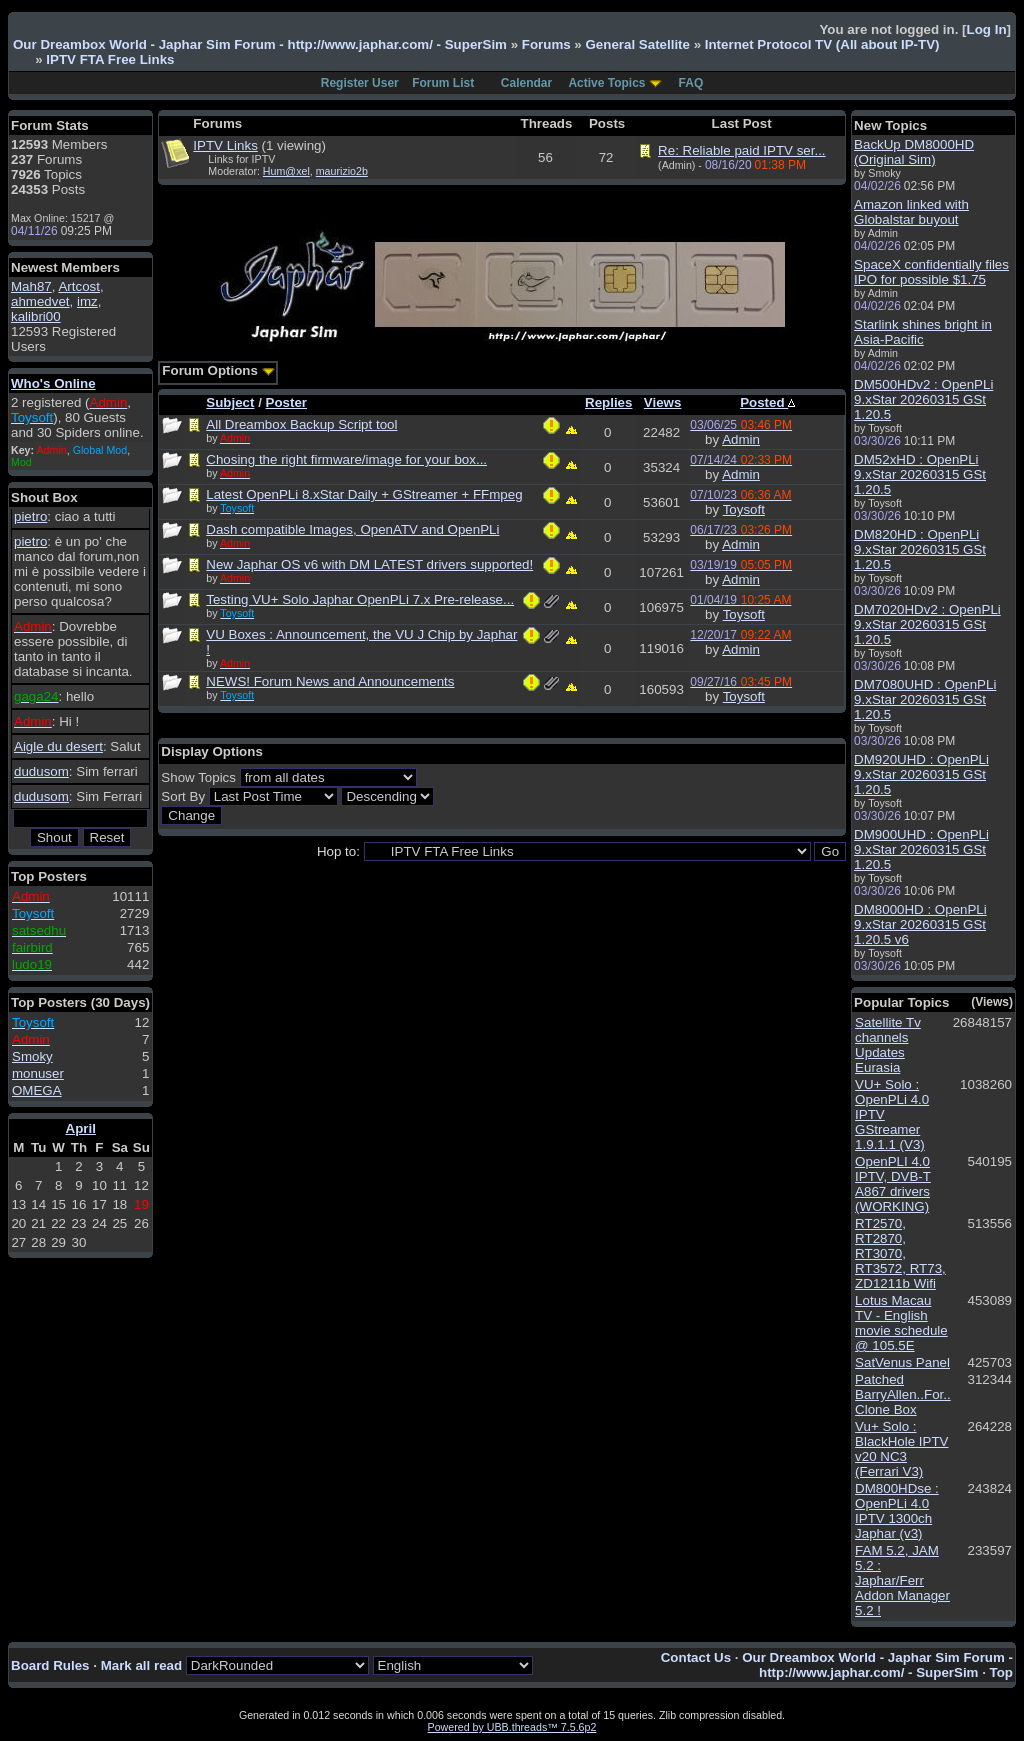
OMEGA (37, 1090)
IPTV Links (225, 145)
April (81, 1128)
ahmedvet (40, 301)
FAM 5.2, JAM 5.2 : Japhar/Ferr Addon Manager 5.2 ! (902, 1580)
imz (87, 301)
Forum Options (218, 370)
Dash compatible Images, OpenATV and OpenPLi (352, 529)
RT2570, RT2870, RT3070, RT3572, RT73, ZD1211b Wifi (900, 1253)
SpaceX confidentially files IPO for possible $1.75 (931, 272)
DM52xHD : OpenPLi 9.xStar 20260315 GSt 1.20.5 (920, 474)
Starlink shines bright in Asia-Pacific (923, 332)
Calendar (526, 83)
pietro (30, 516)
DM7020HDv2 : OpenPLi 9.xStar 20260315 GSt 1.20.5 (927, 624)
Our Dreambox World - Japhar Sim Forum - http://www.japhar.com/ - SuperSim (260, 44)
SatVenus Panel (902, 1362)
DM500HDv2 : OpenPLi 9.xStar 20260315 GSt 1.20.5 (923, 399)
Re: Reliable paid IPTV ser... (741, 150)
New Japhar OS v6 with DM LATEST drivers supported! (369, 564)
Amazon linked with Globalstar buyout (911, 212)
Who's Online (53, 383)
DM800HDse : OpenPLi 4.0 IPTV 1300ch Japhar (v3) (897, 1511)
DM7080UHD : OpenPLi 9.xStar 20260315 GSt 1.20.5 (925, 699)
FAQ (691, 83)
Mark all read (142, 1665)
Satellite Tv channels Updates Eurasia (888, 1045)
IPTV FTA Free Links (110, 59)
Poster (286, 402)
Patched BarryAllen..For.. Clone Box (903, 1394)
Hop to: (338, 851)
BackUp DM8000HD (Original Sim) (914, 152)
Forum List (443, 83)
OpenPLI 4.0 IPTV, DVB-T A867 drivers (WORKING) (893, 1184)
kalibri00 (36, 316)
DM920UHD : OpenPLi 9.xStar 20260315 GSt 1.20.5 (921, 774)
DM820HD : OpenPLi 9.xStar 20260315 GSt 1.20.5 (920, 549)
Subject (230, 402)
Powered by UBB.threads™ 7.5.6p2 (512, 1727)
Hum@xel (286, 171)
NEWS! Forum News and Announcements (330, 681)
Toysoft (744, 509)
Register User (360, 83)
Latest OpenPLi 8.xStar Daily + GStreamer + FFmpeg (364, 494)
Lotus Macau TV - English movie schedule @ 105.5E (901, 1323)
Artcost (78, 286)
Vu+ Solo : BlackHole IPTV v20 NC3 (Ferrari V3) (901, 1449)
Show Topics (198, 777)
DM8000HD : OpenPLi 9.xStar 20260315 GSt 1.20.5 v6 (920, 924)
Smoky (32, 1056)
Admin (741, 439)
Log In (987, 29)
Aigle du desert (58, 746)
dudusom (41, 771)
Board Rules (50, 1665)
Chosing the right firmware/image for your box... (346, 459)
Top (1001, 1672)
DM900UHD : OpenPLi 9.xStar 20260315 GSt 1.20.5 (921, 849)
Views (663, 402)
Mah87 (31, 286)
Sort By (183, 796)
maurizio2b (342, 171)
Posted (767, 402)
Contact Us (696, 1657)
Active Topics (606, 83)
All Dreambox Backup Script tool (301, 424)
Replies (608, 402)
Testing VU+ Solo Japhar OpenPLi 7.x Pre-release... (360, 599)
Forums (546, 44)
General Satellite (637, 44)
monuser (38, 1073)
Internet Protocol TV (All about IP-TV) (822, 44)
